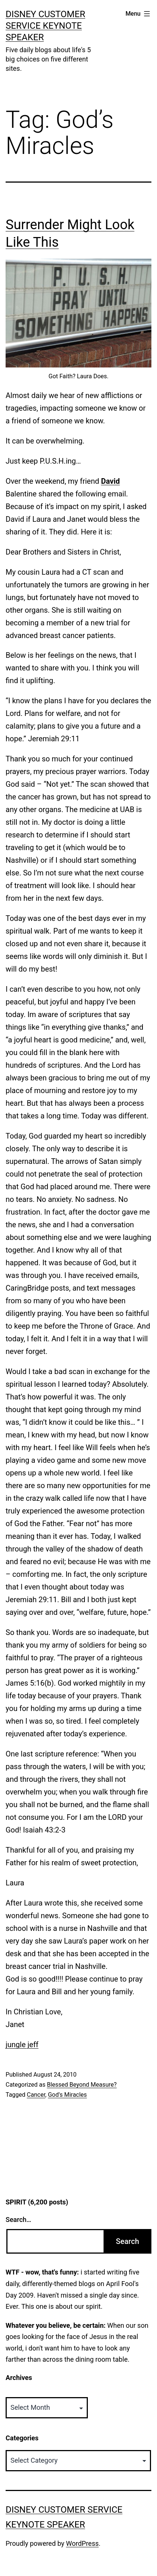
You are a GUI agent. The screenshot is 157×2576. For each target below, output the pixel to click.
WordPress (82, 2543)
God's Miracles (67, 2094)
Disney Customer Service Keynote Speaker (45, 25)
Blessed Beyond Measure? (82, 2084)
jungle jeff (22, 2044)
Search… (18, 2219)
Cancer (36, 2094)
